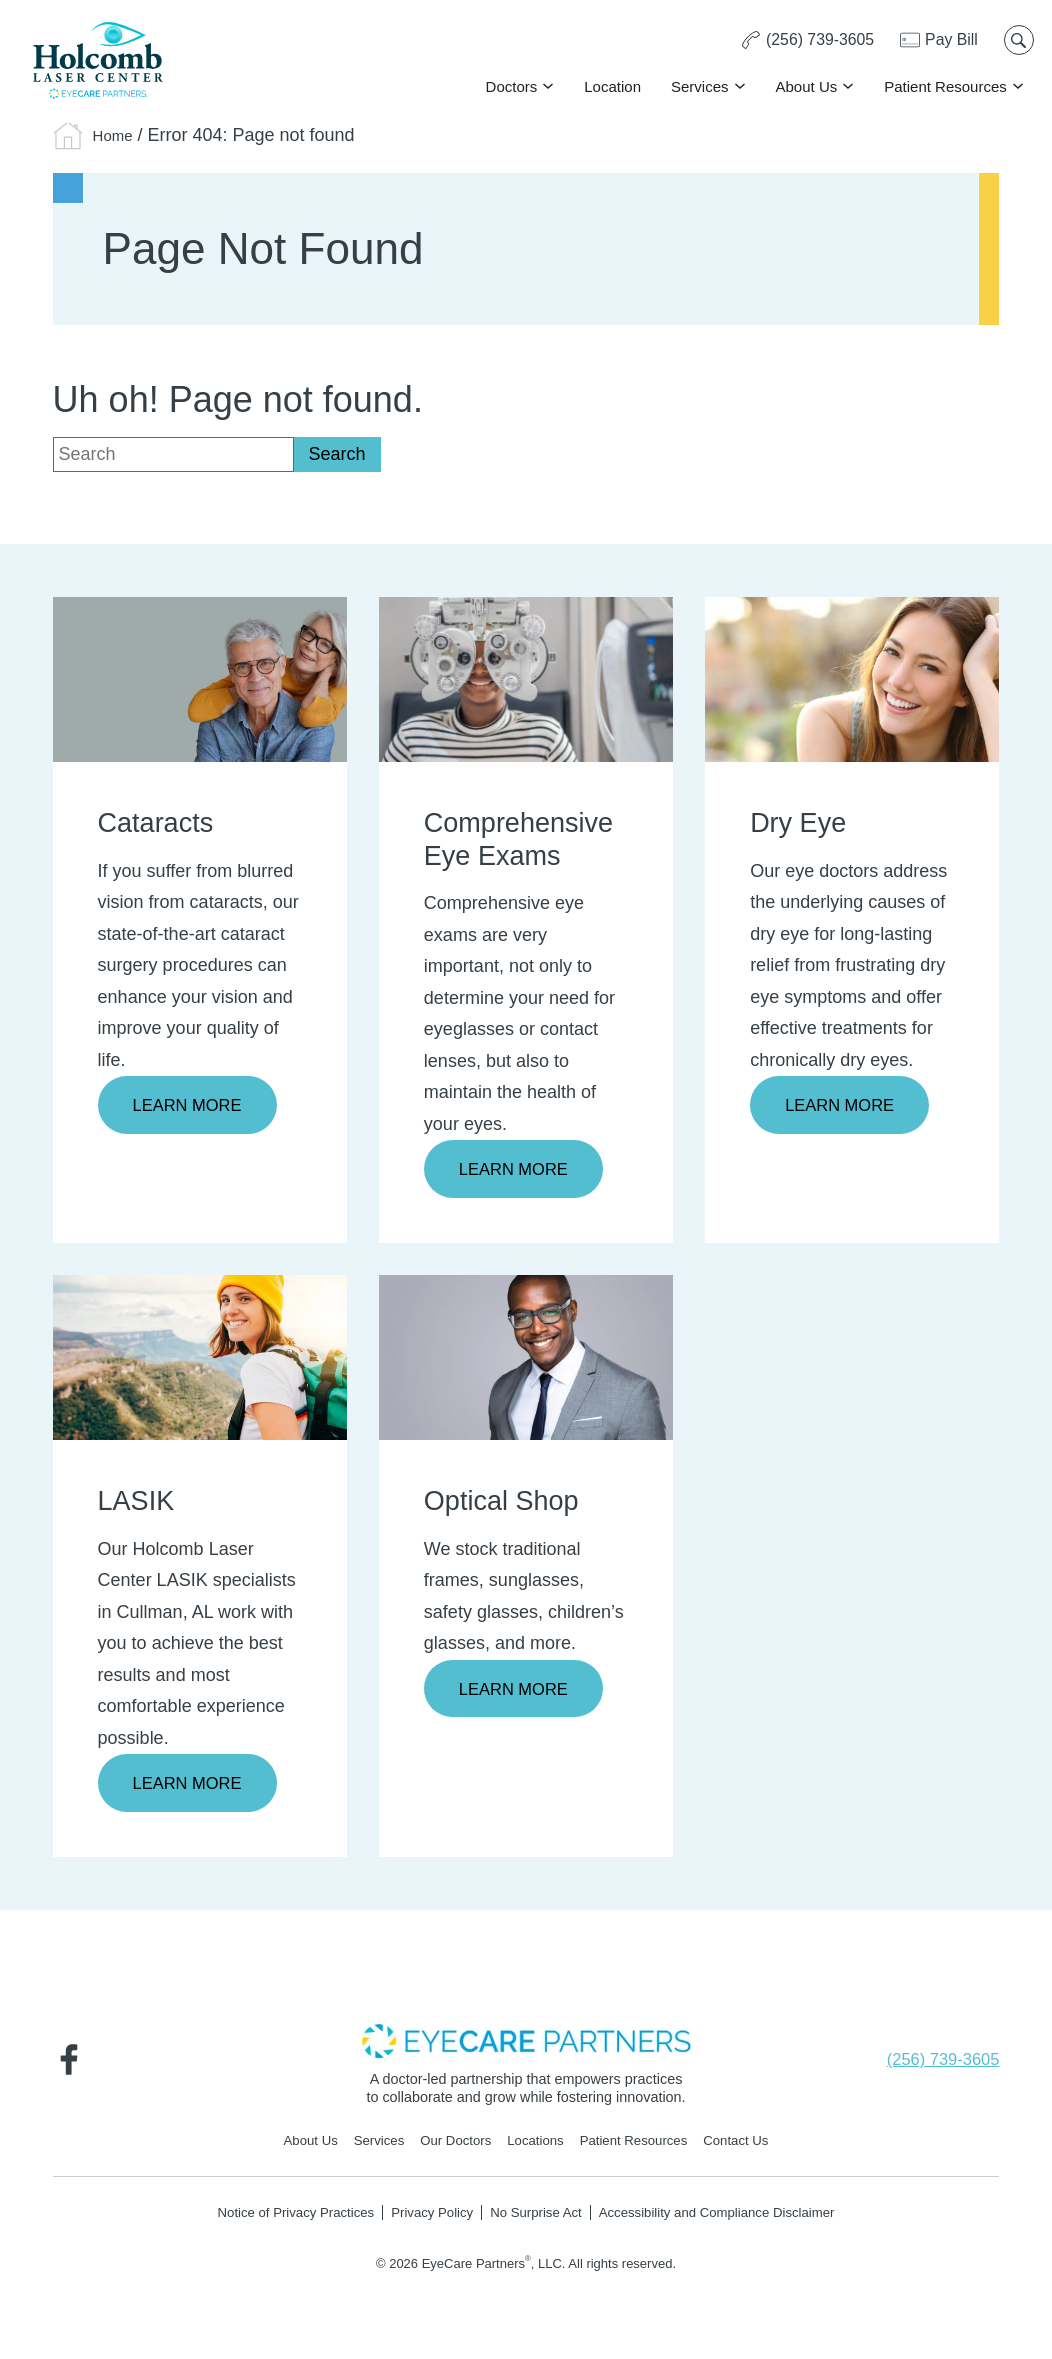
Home (117, 135)
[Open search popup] (1017, 42)
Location (610, 87)
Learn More (192, 1106)
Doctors (510, 87)
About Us (805, 87)
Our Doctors (450, 2146)
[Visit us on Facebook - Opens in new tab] (73, 2063)
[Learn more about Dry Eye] (852, 678)
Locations (536, 2146)
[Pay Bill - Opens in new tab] (936, 42)
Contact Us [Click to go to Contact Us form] (751, 2146)
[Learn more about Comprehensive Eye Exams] (526, 678)
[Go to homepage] (100, 62)
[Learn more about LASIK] (200, 1358)
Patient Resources (943, 87)
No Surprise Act (536, 2218)
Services (698, 87)
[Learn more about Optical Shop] (526, 1358)
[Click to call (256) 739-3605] (803, 42)
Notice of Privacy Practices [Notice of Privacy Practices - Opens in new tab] (276, 2218)
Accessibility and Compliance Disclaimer (732, 2218)
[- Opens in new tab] (526, 2043)
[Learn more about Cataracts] (200, 678)
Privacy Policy (425, 2218)
